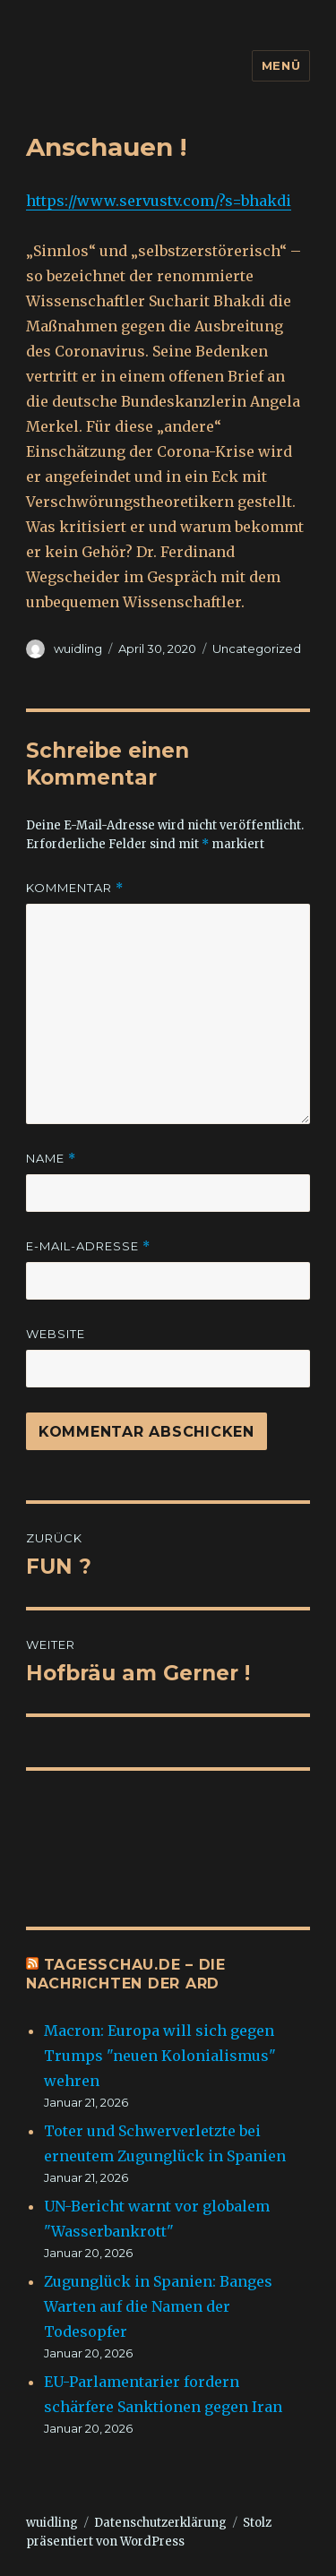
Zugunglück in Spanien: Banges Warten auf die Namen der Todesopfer (158, 2306)
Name (51, 1158)
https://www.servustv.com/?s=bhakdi (158, 201)
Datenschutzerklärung (160, 2522)
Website (55, 1334)
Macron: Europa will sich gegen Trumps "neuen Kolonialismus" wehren (160, 2056)
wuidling (78, 648)
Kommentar (75, 888)
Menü (281, 65)
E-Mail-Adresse (88, 1246)
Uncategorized (256, 648)
